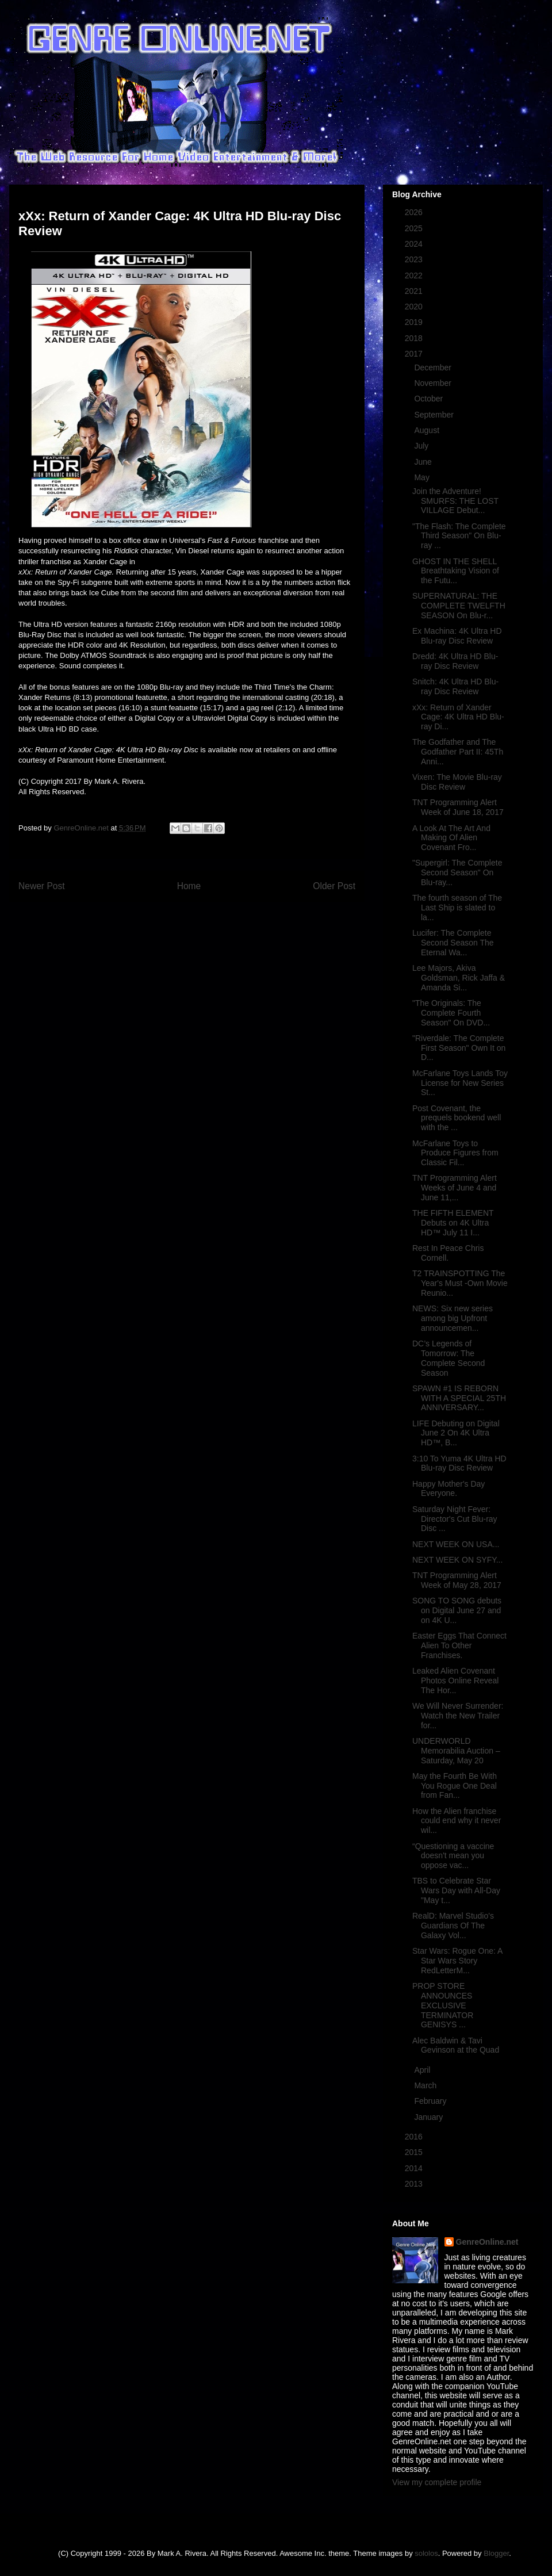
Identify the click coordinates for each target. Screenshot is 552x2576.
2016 (415, 2136)
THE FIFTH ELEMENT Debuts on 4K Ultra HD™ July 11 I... (452, 1222)
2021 (415, 291)
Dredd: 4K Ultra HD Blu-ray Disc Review (455, 661)
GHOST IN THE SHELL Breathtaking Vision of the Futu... (455, 571)
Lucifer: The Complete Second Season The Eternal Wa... (453, 942)
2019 (415, 322)
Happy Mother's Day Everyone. (448, 1488)
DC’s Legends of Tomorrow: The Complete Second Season (448, 1358)
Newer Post (41, 886)
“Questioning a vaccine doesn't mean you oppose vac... (453, 1856)
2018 (415, 338)
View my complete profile (436, 2482)
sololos (426, 2553)
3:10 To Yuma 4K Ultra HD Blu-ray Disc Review (459, 1463)
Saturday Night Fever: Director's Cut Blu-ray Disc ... (454, 1519)
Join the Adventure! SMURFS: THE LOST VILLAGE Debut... (455, 501)
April (423, 2069)
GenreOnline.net (487, 2241)
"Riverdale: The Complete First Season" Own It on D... (458, 1048)
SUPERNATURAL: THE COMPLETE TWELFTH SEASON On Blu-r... (458, 605)
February (431, 2101)
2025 (415, 228)
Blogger (496, 2553)
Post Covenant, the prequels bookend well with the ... (456, 1118)
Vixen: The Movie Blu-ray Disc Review (457, 781)
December (433, 367)
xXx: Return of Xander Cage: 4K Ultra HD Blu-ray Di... (458, 717)
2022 (415, 275)
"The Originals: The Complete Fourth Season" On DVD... (451, 1012)
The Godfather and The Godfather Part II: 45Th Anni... (457, 751)
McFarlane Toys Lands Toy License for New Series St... (460, 1083)
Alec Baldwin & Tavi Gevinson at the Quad (455, 2045)
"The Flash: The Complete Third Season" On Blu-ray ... (459, 536)
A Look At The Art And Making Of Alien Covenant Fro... (451, 838)
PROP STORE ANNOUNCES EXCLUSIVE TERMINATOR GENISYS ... (442, 2005)
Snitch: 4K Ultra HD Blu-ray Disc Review (455, 686)
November (433, 383)
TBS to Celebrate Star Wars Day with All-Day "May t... (456, 1890)
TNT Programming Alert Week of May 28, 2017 (456, 1580)
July (422, 445)
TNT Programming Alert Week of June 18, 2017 (458, 807)
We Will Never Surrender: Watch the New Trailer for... (457, 1715)
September (434, 414)
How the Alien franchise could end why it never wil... (456, 1820)
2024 (415, 243)
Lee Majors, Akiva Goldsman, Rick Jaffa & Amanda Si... (458, 977)
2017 (415, 353)
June (424, 461)
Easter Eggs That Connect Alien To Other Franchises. (459, 1645)
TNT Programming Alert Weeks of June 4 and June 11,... (454, 1187)
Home (189, 886)
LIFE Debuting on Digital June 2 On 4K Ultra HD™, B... (456, 1433)
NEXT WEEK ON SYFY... (457, 1559)
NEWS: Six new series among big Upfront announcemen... (452, 1318)
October (429, 398)
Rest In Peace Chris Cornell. (448, 1252)
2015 (415, 2152)
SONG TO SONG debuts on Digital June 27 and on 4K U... (456, 1610)
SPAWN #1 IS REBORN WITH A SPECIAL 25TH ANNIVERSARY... (459, 1398)
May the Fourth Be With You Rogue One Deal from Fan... (454, 1785)
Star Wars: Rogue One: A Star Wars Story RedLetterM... (457, 1960)
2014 (415, 2168)
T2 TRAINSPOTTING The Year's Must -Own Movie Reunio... (460, 1283)
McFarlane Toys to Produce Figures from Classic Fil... (455, 1153)
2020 (415, 306)
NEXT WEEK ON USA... (455, 1544)
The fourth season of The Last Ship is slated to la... (457, 907)
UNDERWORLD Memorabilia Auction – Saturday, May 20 (456, 1750)
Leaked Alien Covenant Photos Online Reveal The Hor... (455, 1680)
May (422, 477)
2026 (415, 212)
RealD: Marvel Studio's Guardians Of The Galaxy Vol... (453, 1925)
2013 (415, 2183)
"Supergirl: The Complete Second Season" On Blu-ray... (457, 872)
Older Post (334, 886)
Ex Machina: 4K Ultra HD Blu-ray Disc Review (457, 635)
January (429, 2117)
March (426, 2085)
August (427, 430)
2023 (415, 259)
